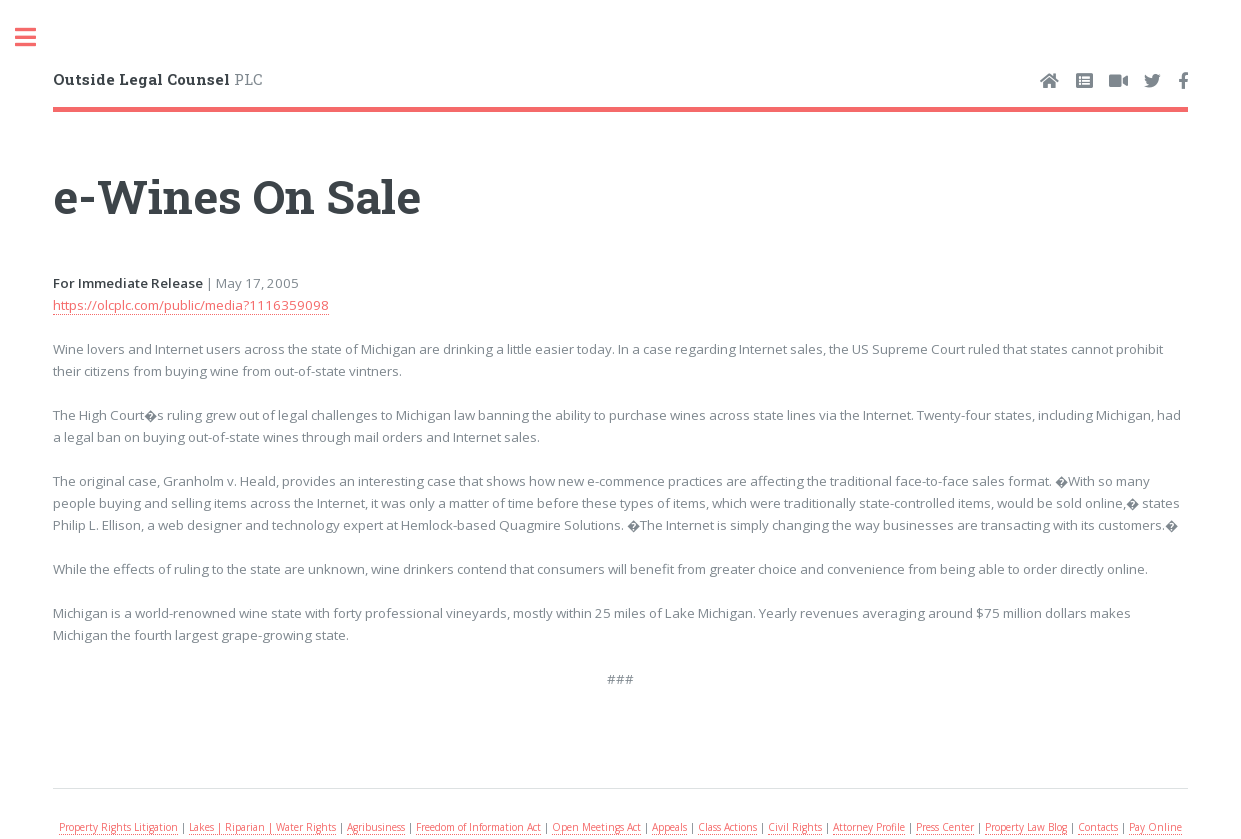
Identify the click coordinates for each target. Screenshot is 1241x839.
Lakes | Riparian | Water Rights (262, 827)
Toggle (36, 37)
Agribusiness (376, 827)
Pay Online (1155, 827)
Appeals (669, 827)
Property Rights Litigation (118, 827)
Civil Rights (795, 827)
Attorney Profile (869, 827)
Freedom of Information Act (478, 827)
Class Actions (727, 827)
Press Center (945, 827)
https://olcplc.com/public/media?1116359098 (191, 305)
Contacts (1098, 827)
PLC (158, 79)
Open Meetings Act (596, 827)
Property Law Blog (1026, 827)
